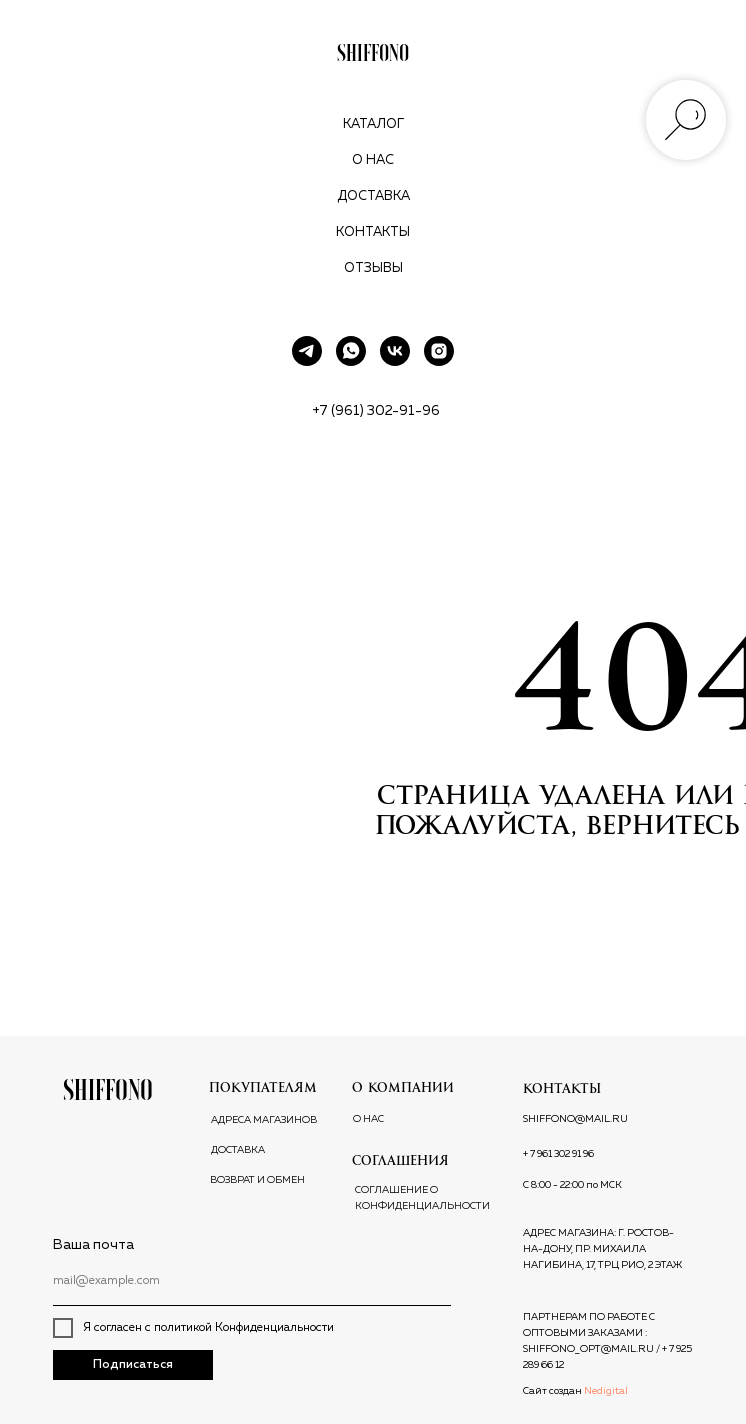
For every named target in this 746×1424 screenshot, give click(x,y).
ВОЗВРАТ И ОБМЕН (257, 1180)
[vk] (395, 351)
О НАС (368, 1119)
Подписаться (133, 1365)
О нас (373, 160)
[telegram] (307, 351)
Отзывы (373, 268)
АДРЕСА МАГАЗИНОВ (264, 1120)
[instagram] (439, 351)
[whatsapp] (351, 351)
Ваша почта (93, 1245)
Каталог (373, 124)
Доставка (373, 196)
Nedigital (606, 1391)
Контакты (373, 232)
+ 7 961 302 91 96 (558, 1154)
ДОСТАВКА (238, 1150)
